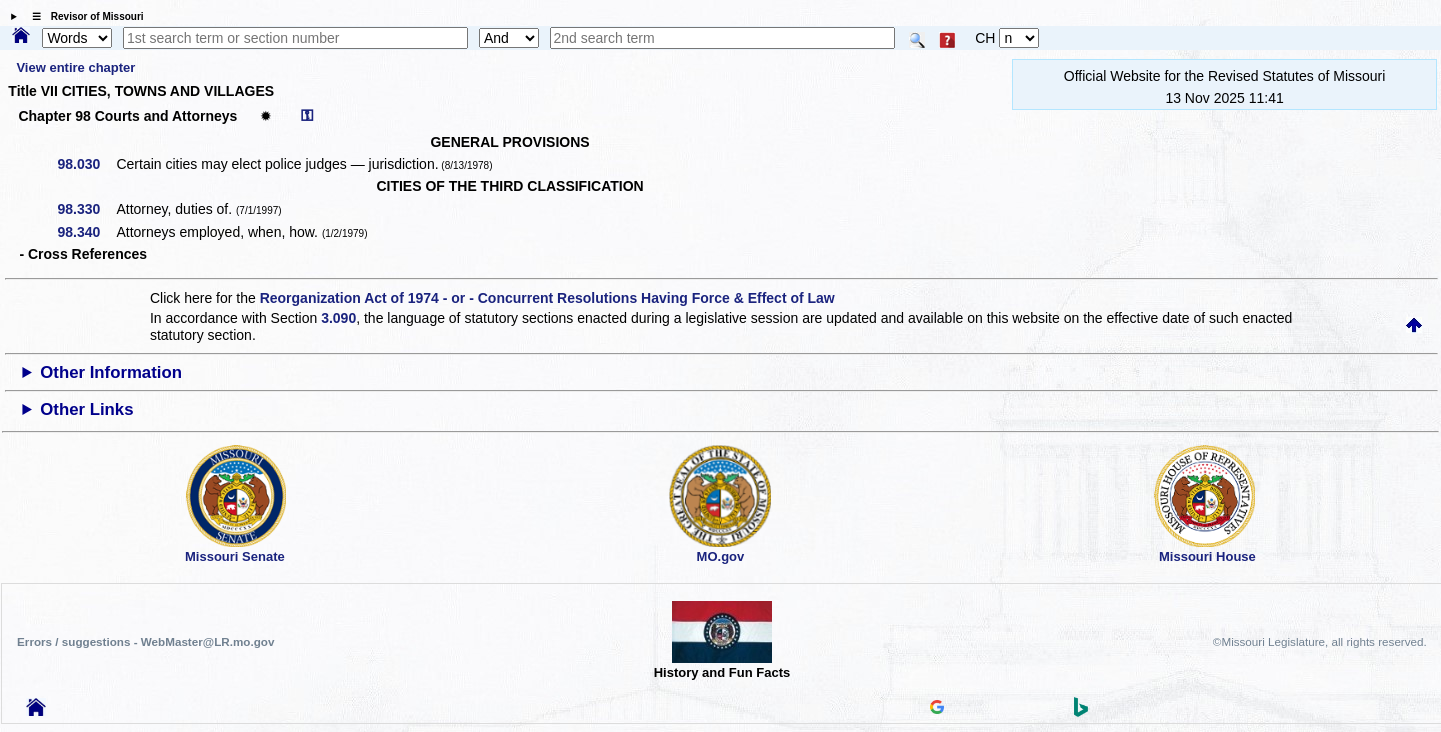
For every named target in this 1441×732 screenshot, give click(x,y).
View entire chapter (75, 67)
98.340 (86, 232)
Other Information (111, 372)
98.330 (86, 209)
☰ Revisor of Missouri (83, 16)
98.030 (86, 164)
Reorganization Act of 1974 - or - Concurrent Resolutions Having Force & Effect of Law (547, 298)
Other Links (86, 409)
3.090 (338, 318)
